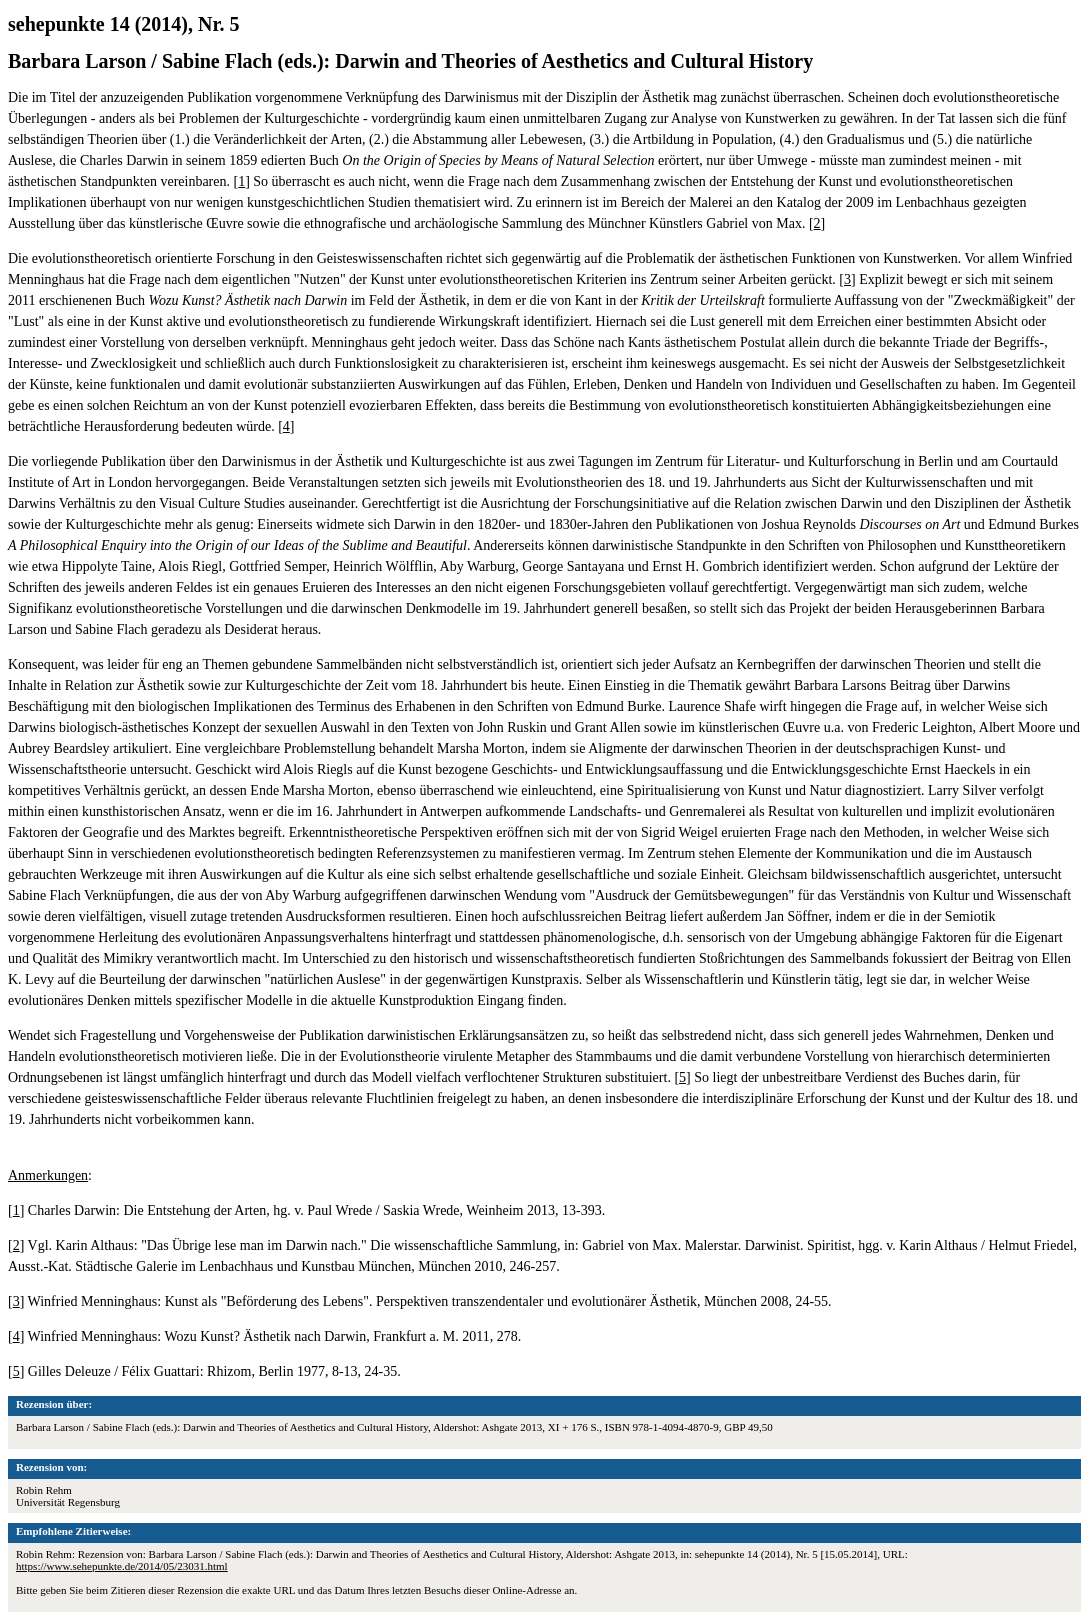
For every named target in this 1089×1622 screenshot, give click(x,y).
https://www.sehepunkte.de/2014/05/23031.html (122, 1566)
